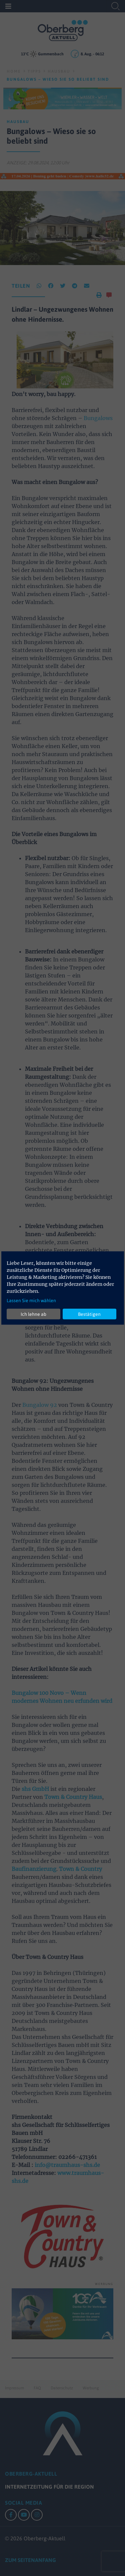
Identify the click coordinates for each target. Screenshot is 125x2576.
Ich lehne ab (33, 1314)
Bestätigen (89, 1314)
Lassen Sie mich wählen (31, 1300)
